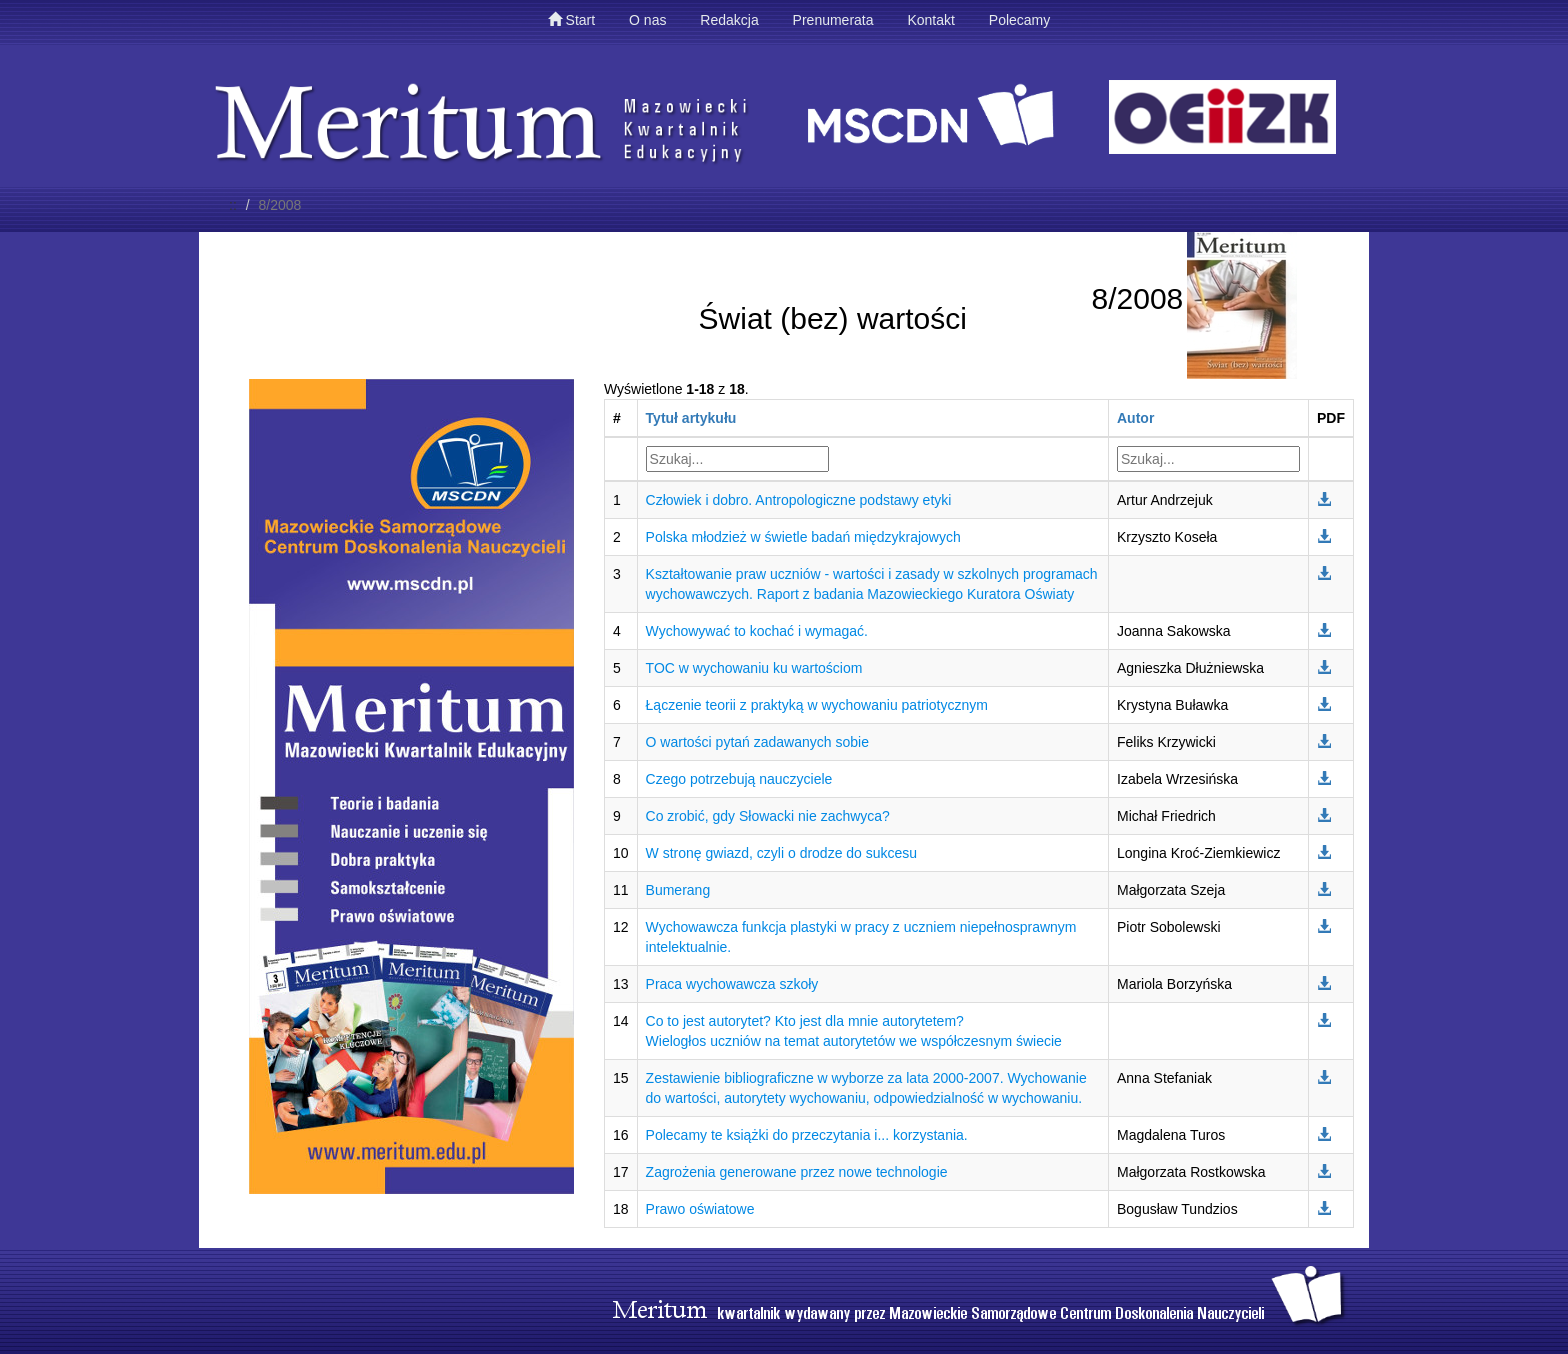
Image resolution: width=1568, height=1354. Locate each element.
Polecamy (1019, 20)
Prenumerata (833, 20)
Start (571, 20)
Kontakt (930, 20)
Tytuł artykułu (691, 418)
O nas (647, 20)
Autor (1135, 418)
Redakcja (729, 20)
